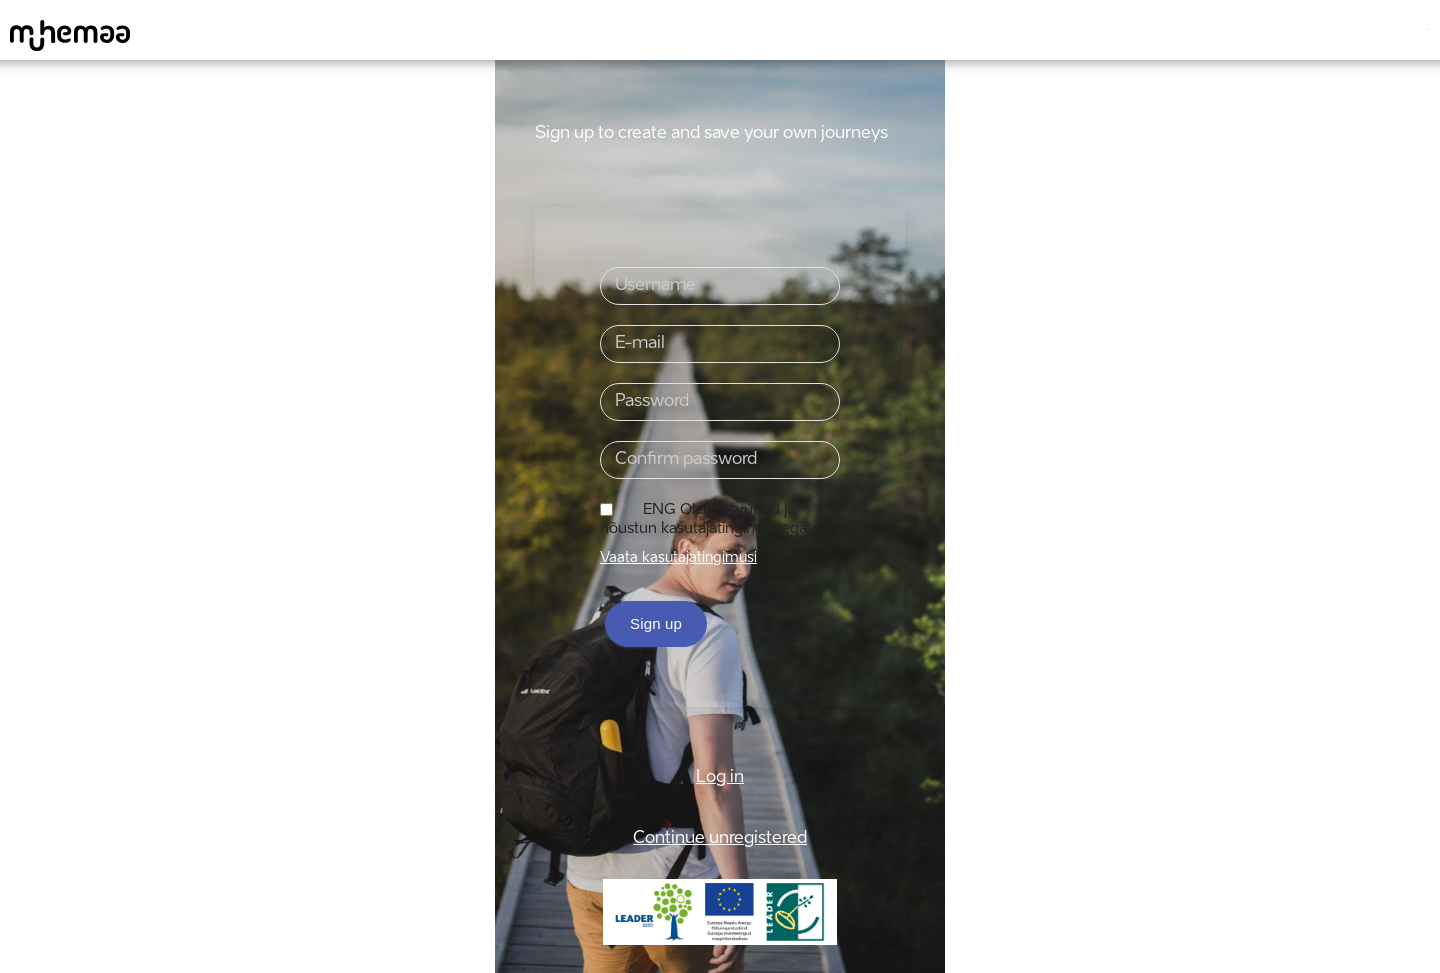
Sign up (656, 623)
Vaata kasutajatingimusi (678, 558)
